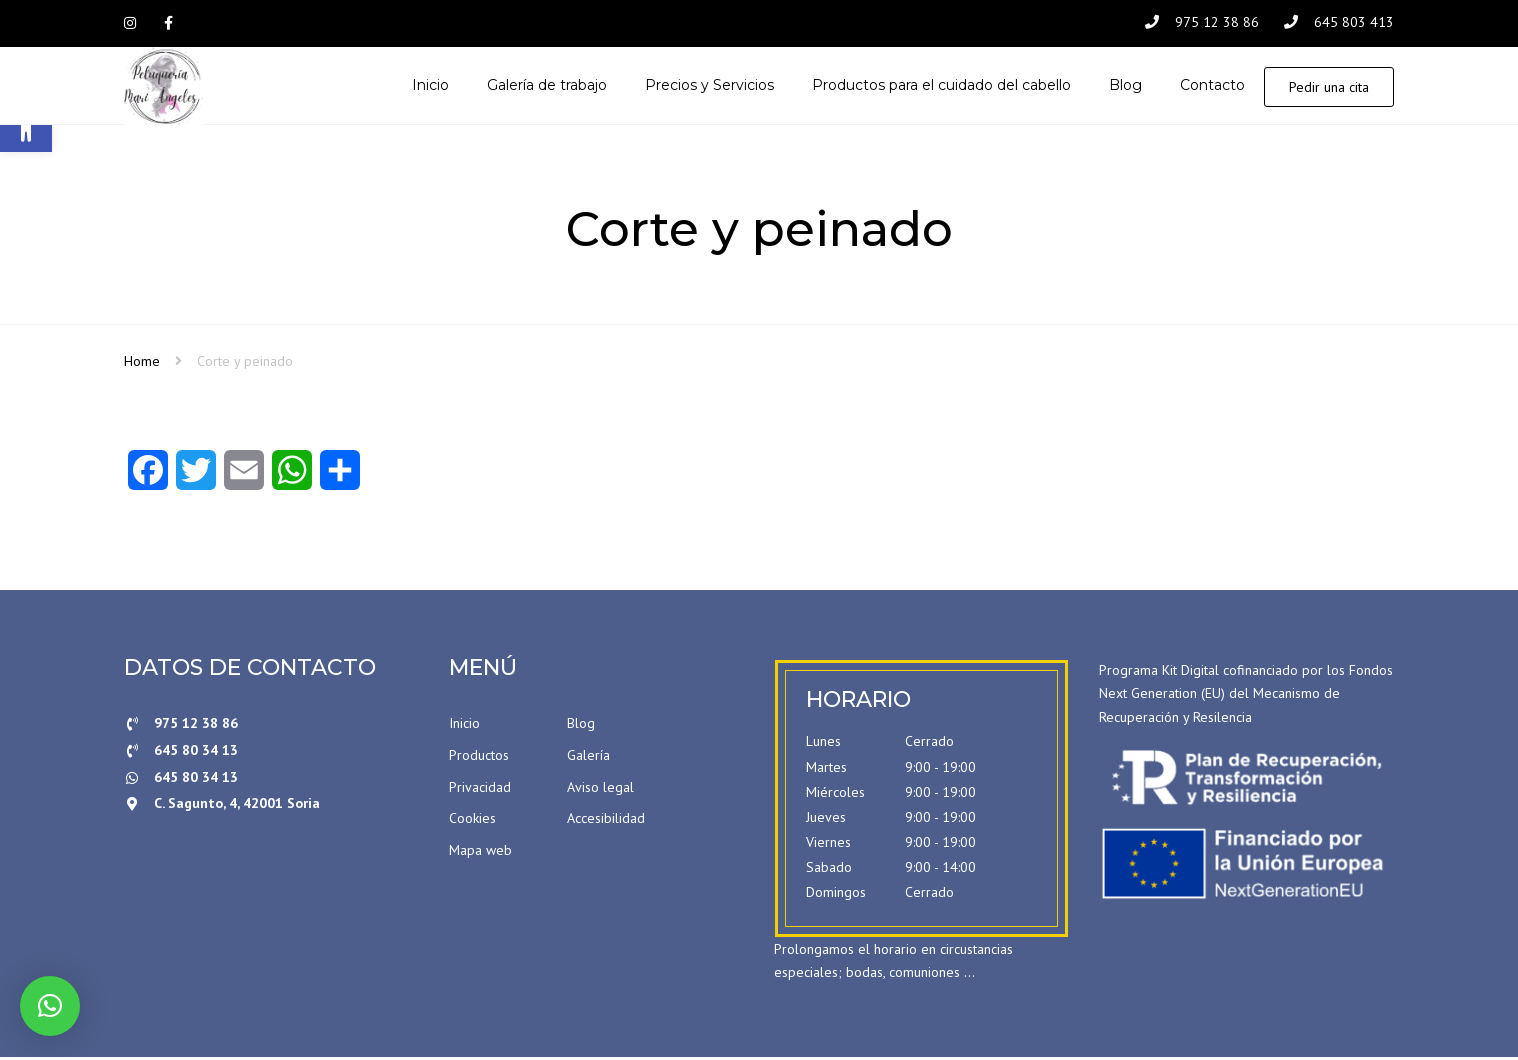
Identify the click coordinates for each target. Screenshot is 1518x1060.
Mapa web (480, 852)
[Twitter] (196, 479)
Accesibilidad (606, 821)
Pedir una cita (1329, 88)
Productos (479, 757)
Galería (588, 757)
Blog (581, 726)
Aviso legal (600, 789)
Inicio (464, 726)
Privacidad (480, 789)
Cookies (472, 821)
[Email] (244, 479)
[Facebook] (148, 479)
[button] (50, 1006)
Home (142, 363)
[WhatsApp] (292, 479)
